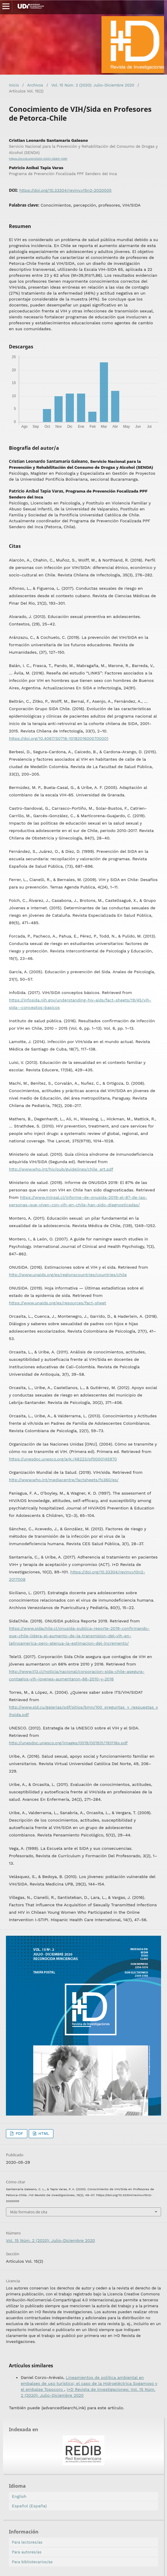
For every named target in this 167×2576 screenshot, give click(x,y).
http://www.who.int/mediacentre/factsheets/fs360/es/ (64, 1479)
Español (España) (29, 2505)
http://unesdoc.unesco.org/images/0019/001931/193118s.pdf (68, 1742)
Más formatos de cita (28, 2212)
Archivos (35, 85)
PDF (18, 2133)
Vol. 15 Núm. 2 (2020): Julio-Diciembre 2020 (92, 85)
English (19, 2496)
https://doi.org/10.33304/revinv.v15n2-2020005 (65, 190)
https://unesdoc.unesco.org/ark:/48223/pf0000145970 (63, 1459)
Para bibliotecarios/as (32, 2562)
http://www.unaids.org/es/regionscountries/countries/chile (68, 1274)
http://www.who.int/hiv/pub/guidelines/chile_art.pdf (61, 1169)
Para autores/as (27, 2552)
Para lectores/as (27, 2542)
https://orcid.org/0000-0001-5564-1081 (38, 159)
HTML (43, 2133)
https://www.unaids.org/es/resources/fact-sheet (57, 1302)
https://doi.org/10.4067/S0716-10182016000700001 (58, 738)
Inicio (14, 85)
